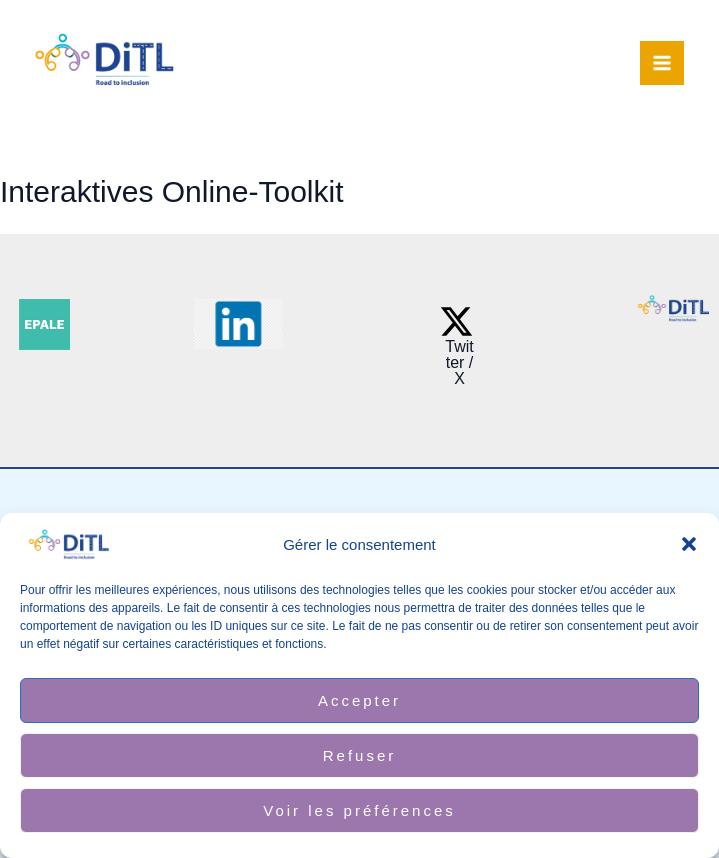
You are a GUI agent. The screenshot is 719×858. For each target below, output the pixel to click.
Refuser (360, 755)
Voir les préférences (359, 810)
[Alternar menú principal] (662, 63)
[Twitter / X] (456, 345)
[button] (689, 544)
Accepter (359, 700)
